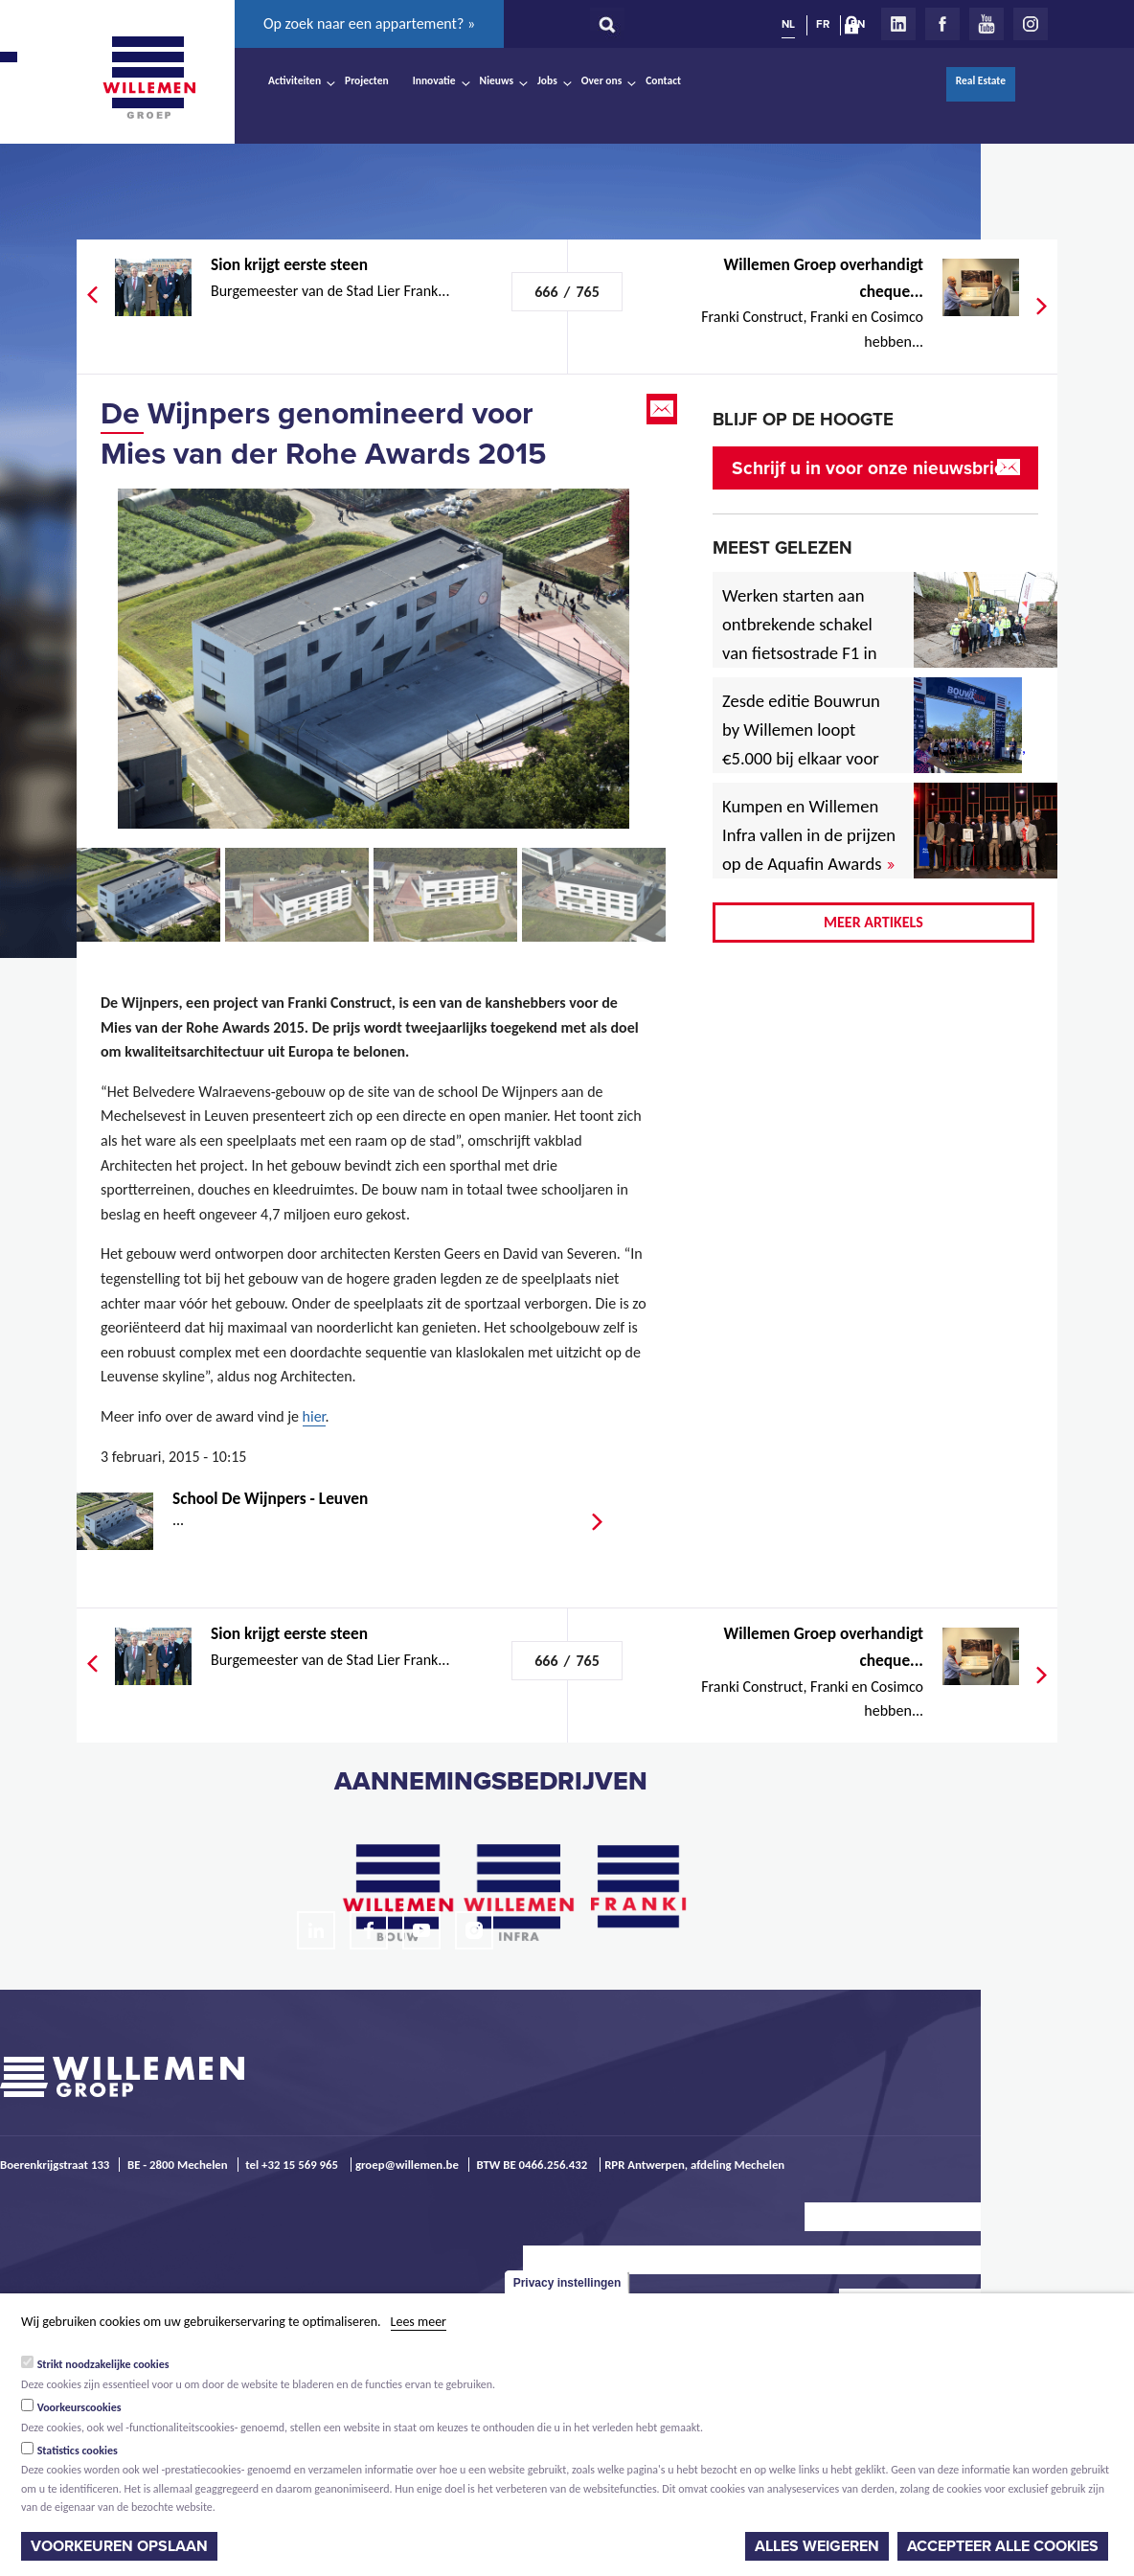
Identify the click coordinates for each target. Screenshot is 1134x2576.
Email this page (663, 409)
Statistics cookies (77, 2450)
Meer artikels (873, 922)
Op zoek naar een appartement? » (369, 23)
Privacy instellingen (567, 2283)
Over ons (602, 80)
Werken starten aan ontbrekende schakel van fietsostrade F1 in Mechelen (799, 638)
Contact (663, 80)
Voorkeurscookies (79, 2407)
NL (788, 24)
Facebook (942, 24)
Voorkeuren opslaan (119, 2546)
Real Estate (981, 80)
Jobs (547, 80)
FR (822, 24)
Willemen (148, 77)
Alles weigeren (817, 2546)
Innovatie (434, 80)
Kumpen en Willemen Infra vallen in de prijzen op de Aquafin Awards (809, 835)
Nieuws (496, 80)
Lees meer (418, 2322)
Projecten (367, 80)
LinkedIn (898, 24)
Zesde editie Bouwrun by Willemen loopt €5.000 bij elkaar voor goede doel (801, 744)
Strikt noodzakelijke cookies (103, 2364)
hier (314, 1416)
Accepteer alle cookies (1003, 2546)
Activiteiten (294, 80)
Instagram (1030, 24)
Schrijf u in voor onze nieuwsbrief (871, 468)
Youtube (986, 24)
